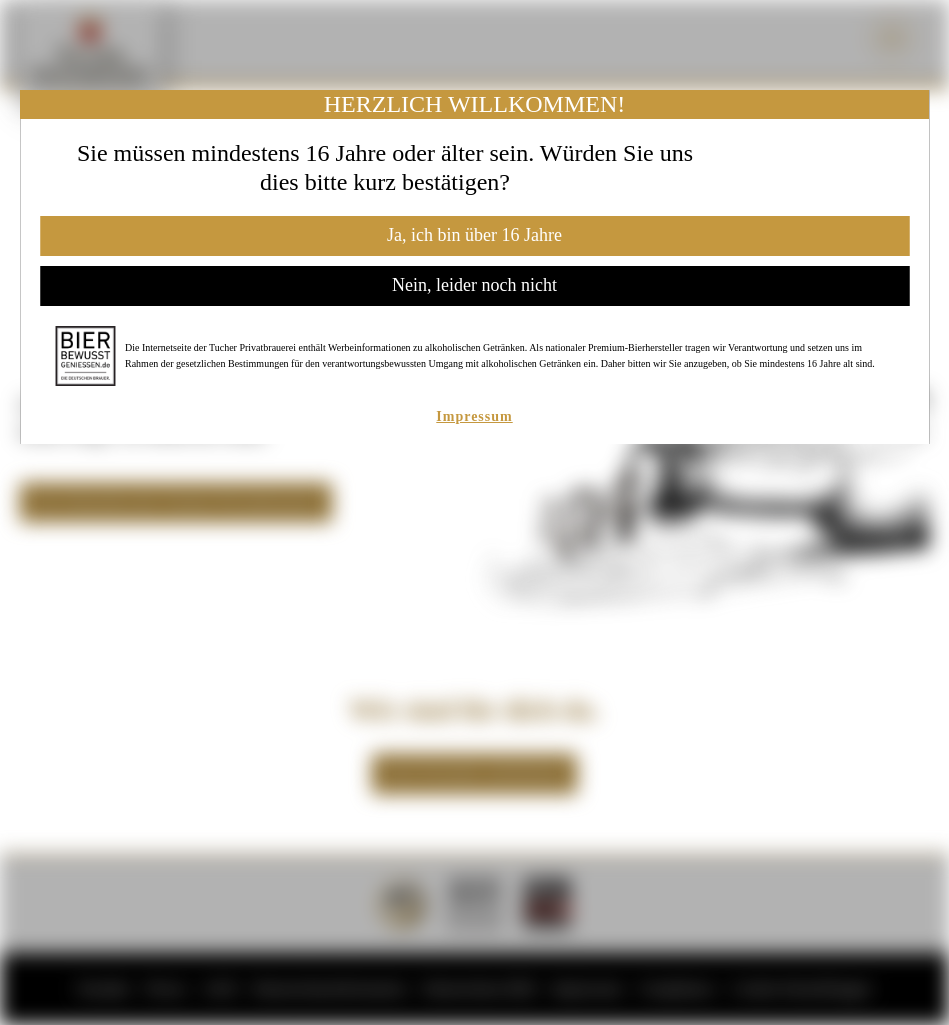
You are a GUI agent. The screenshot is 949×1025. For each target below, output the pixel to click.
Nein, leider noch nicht (474, 285)
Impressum (474, 416)
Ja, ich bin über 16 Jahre (474, 235)
